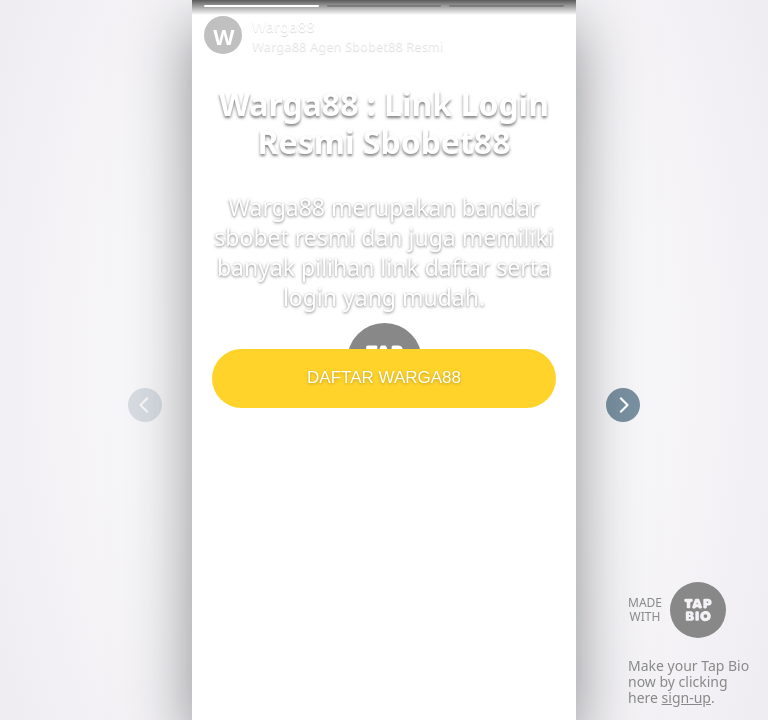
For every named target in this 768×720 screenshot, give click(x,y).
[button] (261, 6)
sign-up (686, 697)
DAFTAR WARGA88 (384, 377)
